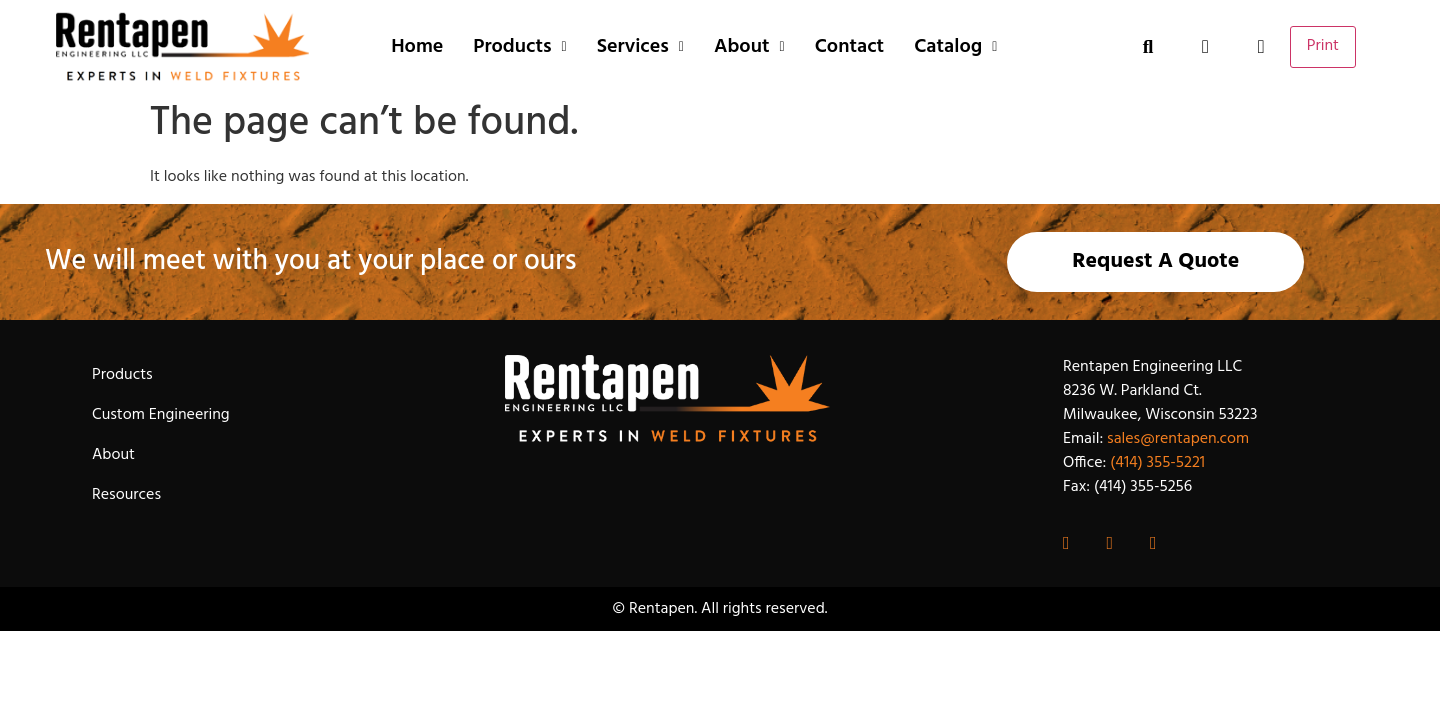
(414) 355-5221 (1157, 463)
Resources (126, 495)
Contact (849, 47)
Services (640, 47)
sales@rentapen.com (1178, 439)
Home (417, 47)
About (749, 47)
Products (519, 47)
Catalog (955, 47)
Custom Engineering (161, 415)
